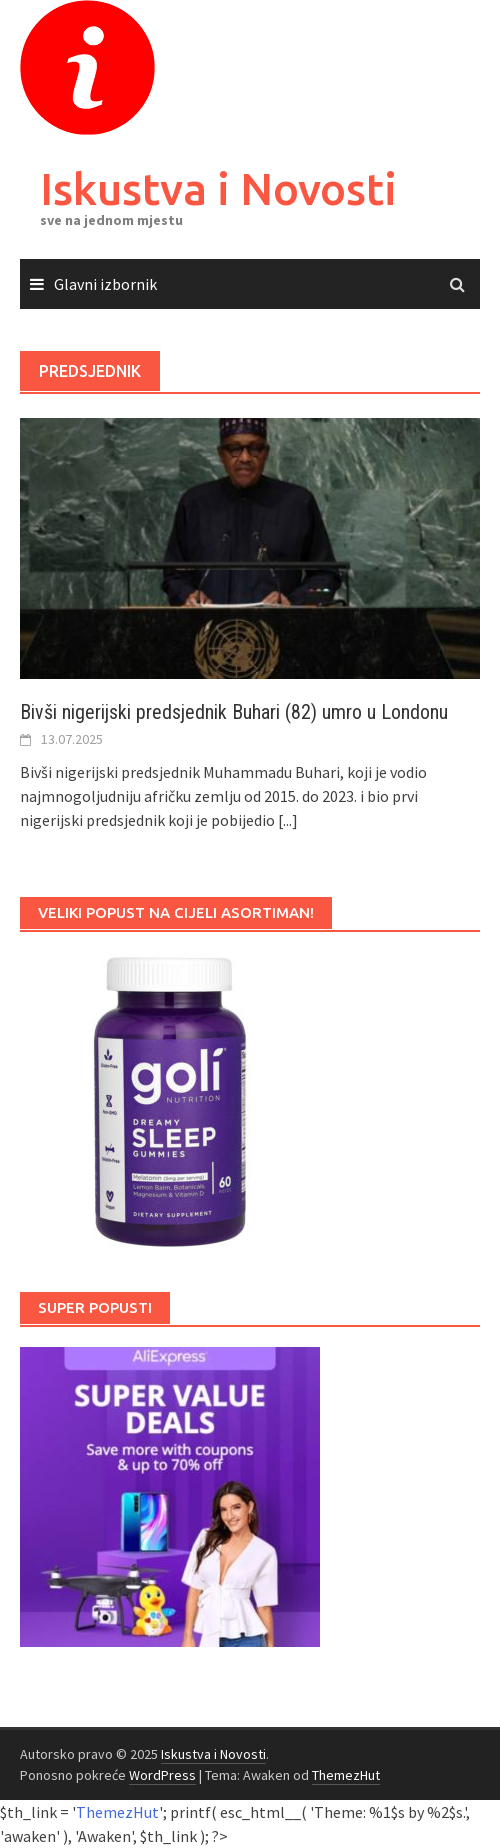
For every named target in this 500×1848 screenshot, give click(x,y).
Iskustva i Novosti (218, 188)
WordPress (162, 1775)
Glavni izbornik (105, 284)
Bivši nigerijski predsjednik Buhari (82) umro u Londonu (234, 712)
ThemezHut (346, 1775)
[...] (288, 820)
